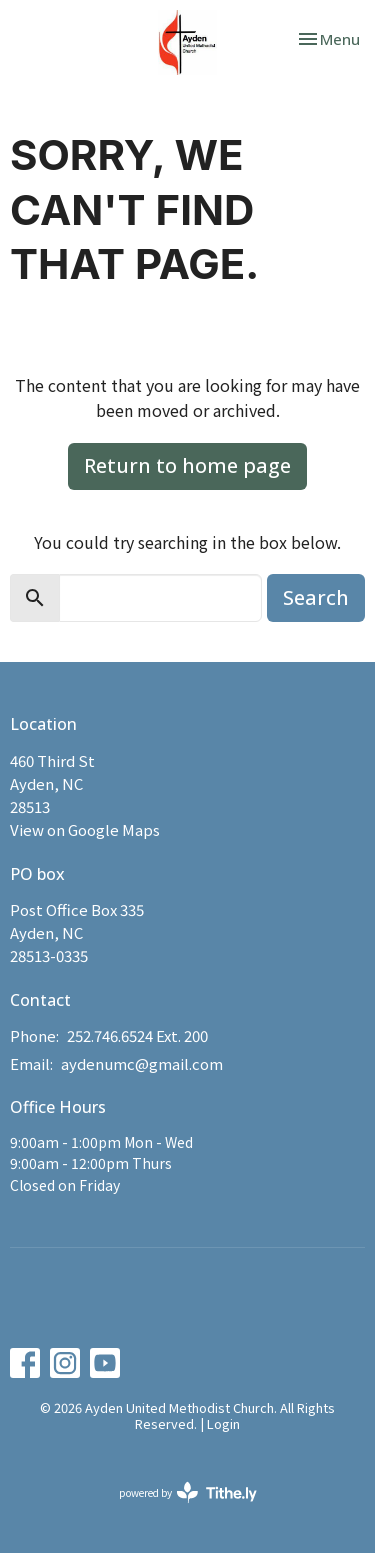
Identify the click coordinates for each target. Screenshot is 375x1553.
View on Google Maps (85, 829)
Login (223, 1423)
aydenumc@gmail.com (142, 1063)
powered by (188, 1492)
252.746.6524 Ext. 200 (137, 1035)
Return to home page (187, 465)
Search (316, 597)
